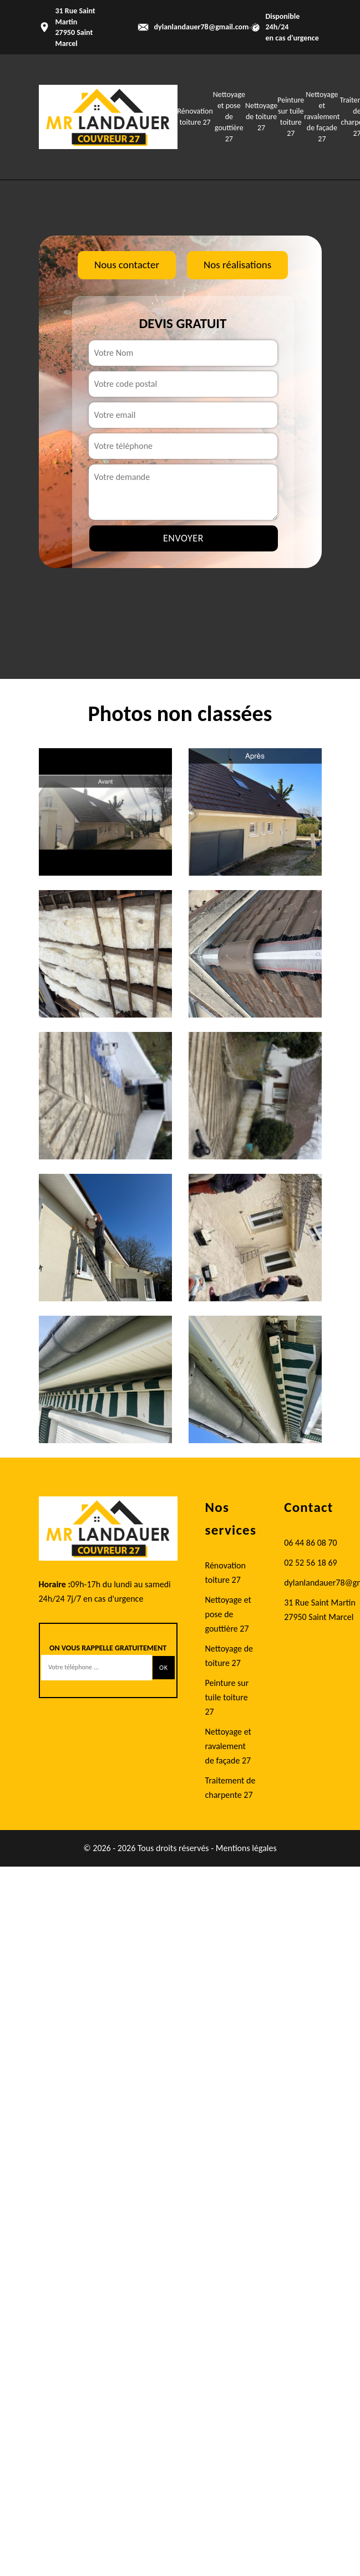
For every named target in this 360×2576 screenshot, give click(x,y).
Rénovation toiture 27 (225, 1572)
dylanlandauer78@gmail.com (201, 27)
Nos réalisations (237, 264)
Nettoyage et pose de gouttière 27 (229, 117)
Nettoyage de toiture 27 (261, 116)
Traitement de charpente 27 (230, 1787)
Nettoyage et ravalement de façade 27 (321, 117)
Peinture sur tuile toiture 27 (227, 1697)
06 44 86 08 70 (310, 1542)
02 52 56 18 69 (310, 1562)
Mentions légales (246, 1848)
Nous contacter (126, 264)
